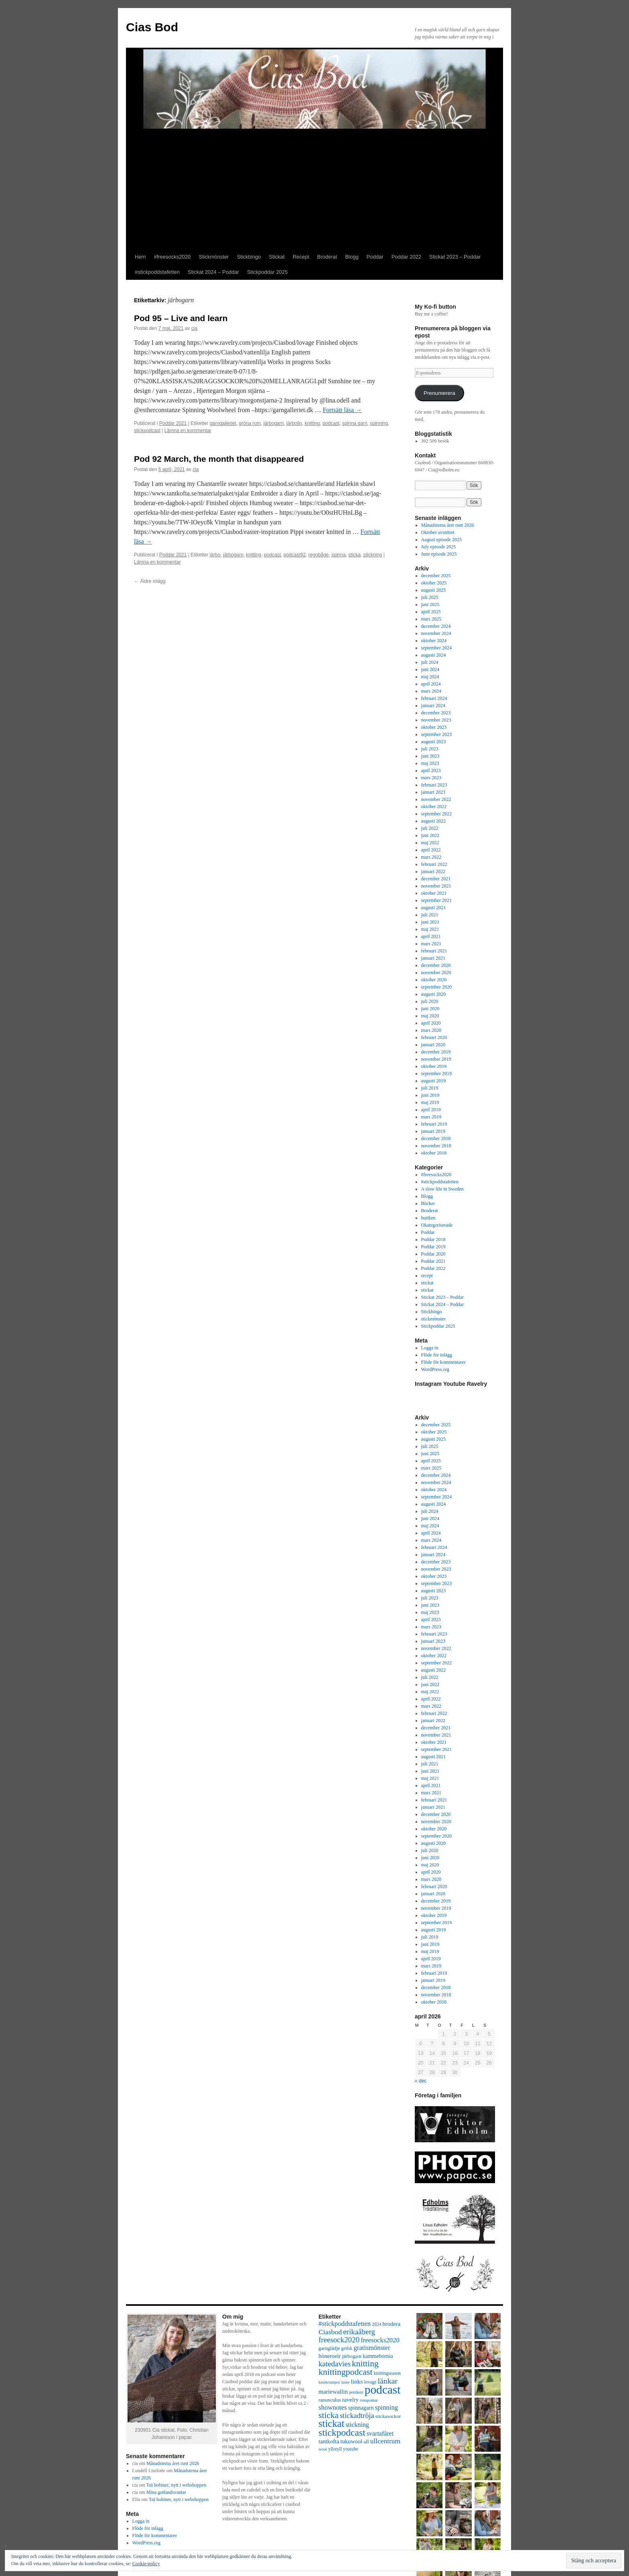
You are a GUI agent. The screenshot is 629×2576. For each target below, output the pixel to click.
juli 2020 (429, 1001)
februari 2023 (434, 785)
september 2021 (436, 900)
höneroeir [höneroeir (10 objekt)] (330, 2356)
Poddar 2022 (406, 257)
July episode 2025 (438, 547)
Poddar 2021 (173, 423)
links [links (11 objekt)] (357, 2381)
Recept (300, 257)
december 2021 (436, 879)
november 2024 (436, 633)
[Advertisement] (314, 189)
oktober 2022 (434, 806)
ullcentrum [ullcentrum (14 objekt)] (385, 2441)
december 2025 (436, 575)
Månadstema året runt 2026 (447, 525)
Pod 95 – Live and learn (180, 318)
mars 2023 (431, 777)
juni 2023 (430, 756)
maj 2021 (430, 929)
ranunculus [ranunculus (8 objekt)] (330, 2400)
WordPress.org (435, 1369)
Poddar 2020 (433, 1254)
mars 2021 (431, 943)
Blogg (351, 257)
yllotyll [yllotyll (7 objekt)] (335, 2449)
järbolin (294, 423)
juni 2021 (430, 922)
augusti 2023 (433, 741)
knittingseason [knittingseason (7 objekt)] (387, 2373)
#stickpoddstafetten (157, 272)
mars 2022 (431, 857)
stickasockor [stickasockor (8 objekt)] (388, 2416)
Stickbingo (249, 257)
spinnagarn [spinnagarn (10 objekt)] (361, 2407)
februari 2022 (434, 864)
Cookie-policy (146, 2563)
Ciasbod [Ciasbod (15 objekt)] (330, 2332)
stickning (372, 555)
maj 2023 (430, 763)
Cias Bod (152, 27)
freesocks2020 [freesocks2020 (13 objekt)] (380, 2340)
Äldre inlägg (150, 581)
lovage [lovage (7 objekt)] (370, 2382)
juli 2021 (429, 915)
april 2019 (431, 1109)
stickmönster (433, 1319)
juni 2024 (430, 669)
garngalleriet (223, 423)
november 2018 (436, 1145)
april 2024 (431, 684)
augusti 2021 (433, 907)
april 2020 (431, 1023)
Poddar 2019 (433, 1247)
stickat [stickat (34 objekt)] (331, 2423)
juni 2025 (430, 604)
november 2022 (436, 799)
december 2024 (436, 626)
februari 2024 (434, 698)
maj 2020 (430, 1016)
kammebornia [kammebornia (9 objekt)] (378, 2356)
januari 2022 (433, 871)
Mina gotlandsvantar (166, 2492)
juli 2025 (429, 597)
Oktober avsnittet (438, 532)
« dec (420, 2081)
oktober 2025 (434, 583)
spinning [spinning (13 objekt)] (386, 2407)
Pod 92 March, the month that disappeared (219, 458)
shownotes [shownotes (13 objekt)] (333, 2407)
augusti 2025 (433, 590)
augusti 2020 (433, 994)
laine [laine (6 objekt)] (345, 2382)
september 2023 (436, 734)
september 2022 (436, 814)
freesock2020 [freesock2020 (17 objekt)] (339, 2339)
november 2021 (436, 886)
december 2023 (436, 713)
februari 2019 (434, 1124)
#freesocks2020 (172, 257)
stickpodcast (147, 430)
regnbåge (318, 555)
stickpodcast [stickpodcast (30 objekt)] (342, 2432)
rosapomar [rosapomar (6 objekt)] (369, 2400)
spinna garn (354, 423)
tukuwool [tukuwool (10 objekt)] (352, 2441)
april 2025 (431, 612)
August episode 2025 (441, 539)
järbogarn (274, 423)
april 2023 (431, 770)
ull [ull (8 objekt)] (366, 2442)
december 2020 (436, 965)
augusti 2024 (433, 655)
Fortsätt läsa (342, 409)
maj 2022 (430, 842)
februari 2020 (434, 1037)
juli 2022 (429, 828)
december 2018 (436, 1138)
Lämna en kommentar (187, 430)
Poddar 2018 (433, 1239)
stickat (427, 1283)
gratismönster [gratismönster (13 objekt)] (371, 2348)
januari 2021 (433, 958)
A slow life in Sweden (442, 1189)
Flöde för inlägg (436, 1355)
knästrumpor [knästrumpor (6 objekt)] (329, 2382)
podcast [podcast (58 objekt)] (383, 2389)
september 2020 (436, 987)
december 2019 (436, 1052)
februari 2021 (434, 951)
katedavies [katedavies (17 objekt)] (335, 2364)
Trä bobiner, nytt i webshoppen (176, 2485)
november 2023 (436, 720)
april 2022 (431, 850)
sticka (354, 555)
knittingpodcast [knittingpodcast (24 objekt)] (346, 2372)
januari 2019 (433, 1131)
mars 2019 (431, 1117)
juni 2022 (430, 835)
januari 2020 (433, 1044)
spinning (379, 423)
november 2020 (436, 972)
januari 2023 (433, 792)
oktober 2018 (434, 1153)
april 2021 (431, 936)
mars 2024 (431, 691)
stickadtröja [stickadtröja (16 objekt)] (357, 2416)
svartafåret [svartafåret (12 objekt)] (380, 2433)
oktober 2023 (434, 727)
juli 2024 (429, 662)
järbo (215, 555)
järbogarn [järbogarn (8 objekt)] (352, 2356)
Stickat (276, 257)
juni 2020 (430, 1008)
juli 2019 (429, 1088)
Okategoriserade (437, 1225)
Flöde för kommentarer (443, 1362)
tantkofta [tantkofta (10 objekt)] (329, 2441)
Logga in (429, 1348)
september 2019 (436, 1073)
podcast (331, 423)
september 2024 (436, 648)
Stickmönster (214, 257)
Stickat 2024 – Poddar (213, 272)
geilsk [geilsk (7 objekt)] (347, 2348)
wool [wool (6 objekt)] (323, 2449)
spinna (338, 555)
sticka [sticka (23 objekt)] (329, 2415)
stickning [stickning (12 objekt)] (357, 2424)
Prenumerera (439, 393)
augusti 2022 (433, 821)
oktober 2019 (434, 1066)
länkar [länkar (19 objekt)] (388, 2380)
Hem (140, 257)
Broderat (327, 257)
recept (427, 1275)
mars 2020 (431, 1030)
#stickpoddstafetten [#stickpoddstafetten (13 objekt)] (345, 2323)
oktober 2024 (434, 640)
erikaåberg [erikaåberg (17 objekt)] (359, 2331)
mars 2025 (431, 619)
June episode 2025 (439, 554)
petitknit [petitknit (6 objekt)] (356, 2392)
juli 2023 (429, 749)
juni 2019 (430, 1095)
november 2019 (436, 1059)
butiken (428, 1218)
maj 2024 (430, 676)
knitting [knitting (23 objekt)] (365, 2363)
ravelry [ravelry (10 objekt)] (350, 2399)
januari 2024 (433, 705)
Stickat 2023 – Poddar (455, 257)
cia (194, 328)
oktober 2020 (434, 980)
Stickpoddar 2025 (267, 272)
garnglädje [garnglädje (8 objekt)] (329, 2348)
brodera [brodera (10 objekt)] (391, 2324)
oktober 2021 (434, 893)
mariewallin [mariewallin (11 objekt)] (333, 2391)
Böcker (428, 1203)
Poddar (375, 257)
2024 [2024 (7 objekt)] (376, 2324)
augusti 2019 (433, 1081)
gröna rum (250, 423)
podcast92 (295, 555)
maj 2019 (430, 1102)
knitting (312, 423)
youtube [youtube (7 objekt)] (350, 2449)
